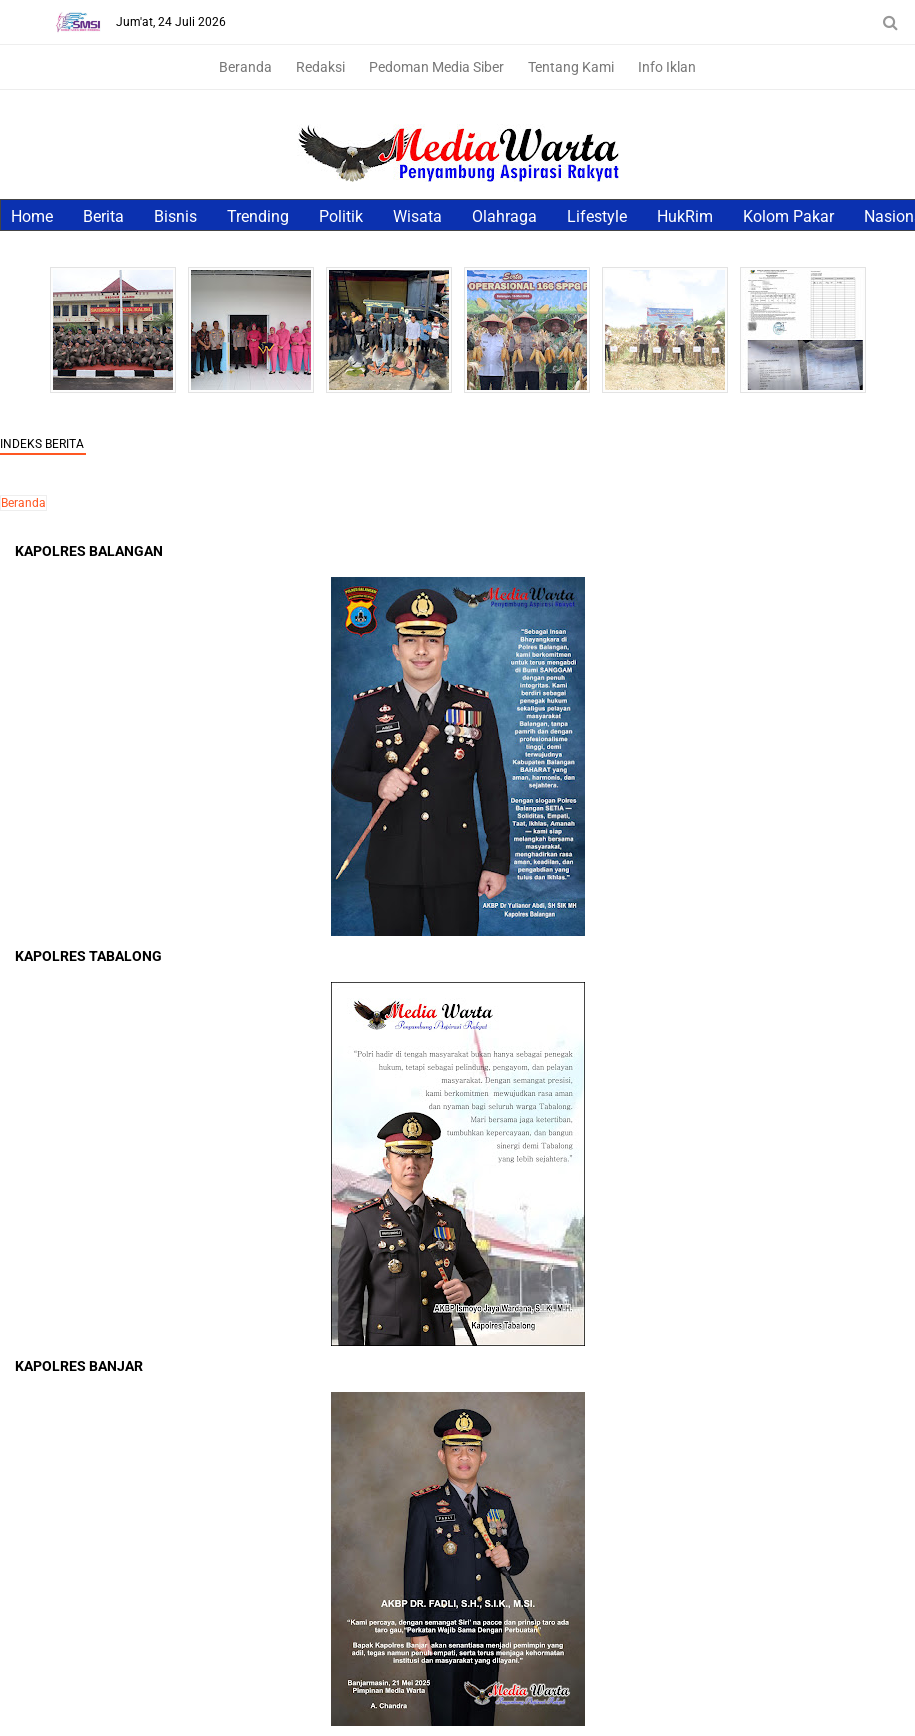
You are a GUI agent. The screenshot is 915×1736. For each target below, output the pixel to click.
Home (32, 216)
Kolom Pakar (788, 216)
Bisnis (175, 216)
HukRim (685, 216)
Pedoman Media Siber (436, 67)
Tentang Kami (571, 67)
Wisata (417, 216)
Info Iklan (667, 67)
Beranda (245, 67)
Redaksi (320, 67)
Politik (341, 216)
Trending (258, 216)
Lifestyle (597, 216)
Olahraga (504, 216)
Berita (103, 216)
